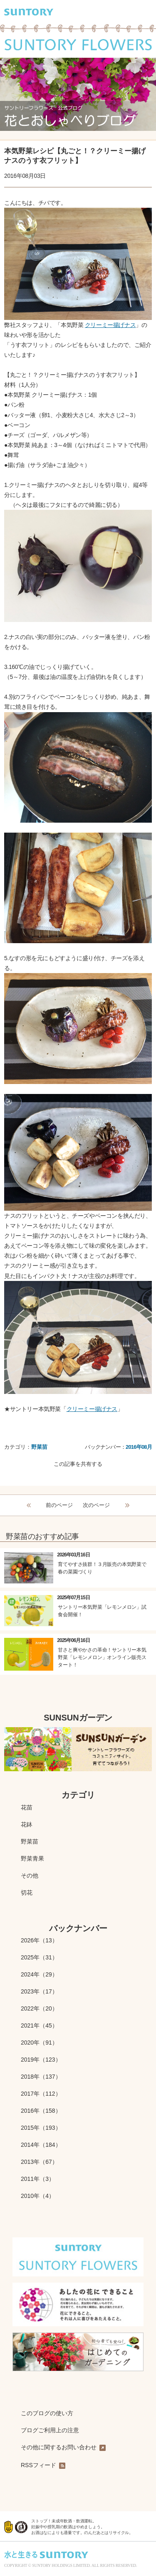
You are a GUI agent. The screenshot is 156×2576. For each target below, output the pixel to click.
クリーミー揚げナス (110, 325)
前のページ (59, 1505)
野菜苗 (39, 1447)
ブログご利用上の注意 (50, 2430)
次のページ (96, 1505)
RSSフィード (43, 2465)
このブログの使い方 (47, 2413)
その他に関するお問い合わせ (63, 2447)
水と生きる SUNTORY (46, 2555)
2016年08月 (139, 1447)
